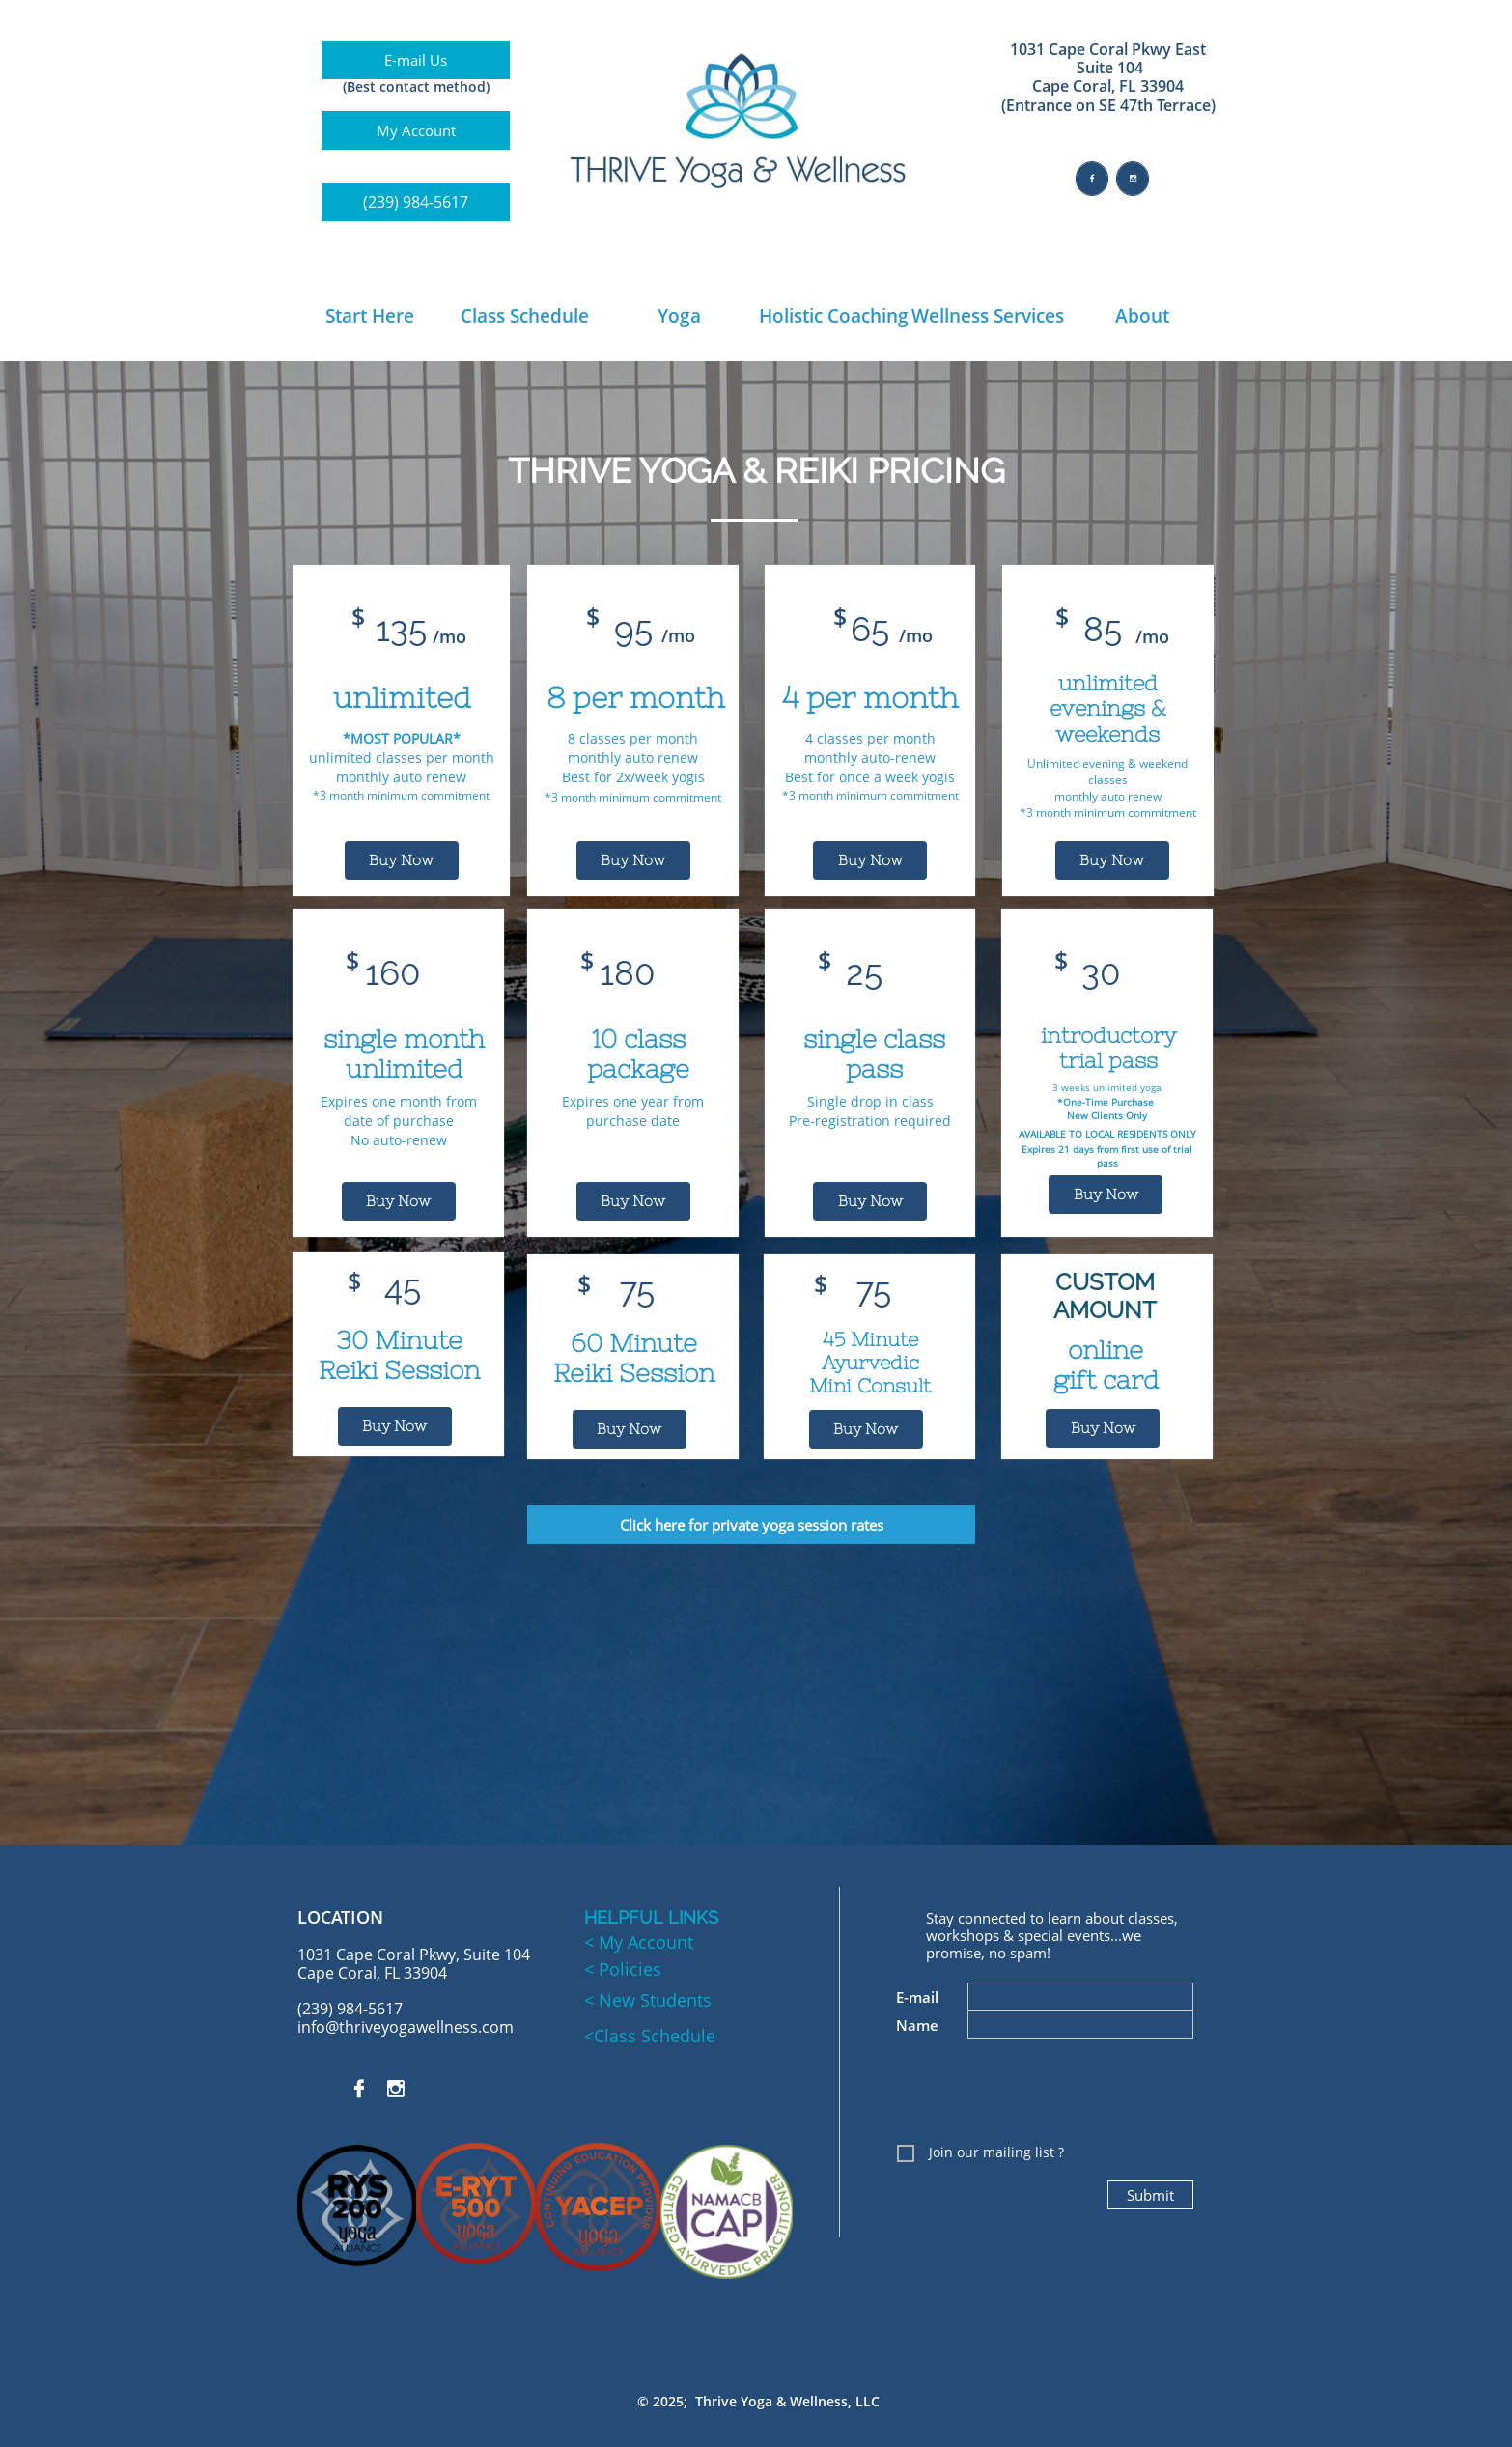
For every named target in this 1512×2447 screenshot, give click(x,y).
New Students (653, 1999)
